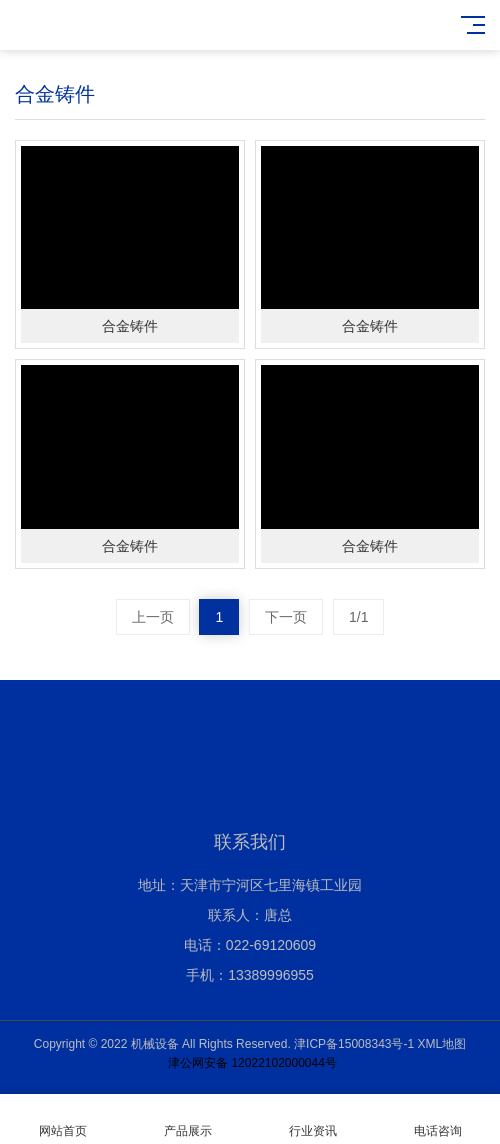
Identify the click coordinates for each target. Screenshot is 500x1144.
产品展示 (187, 1119)
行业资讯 (312, 1119)
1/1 (358, 617)
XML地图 (442, 1044)
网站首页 (62, 1119)
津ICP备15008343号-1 (354, 1044)
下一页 (286, 617)
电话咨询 (437, 1119)
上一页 (153, 617)
